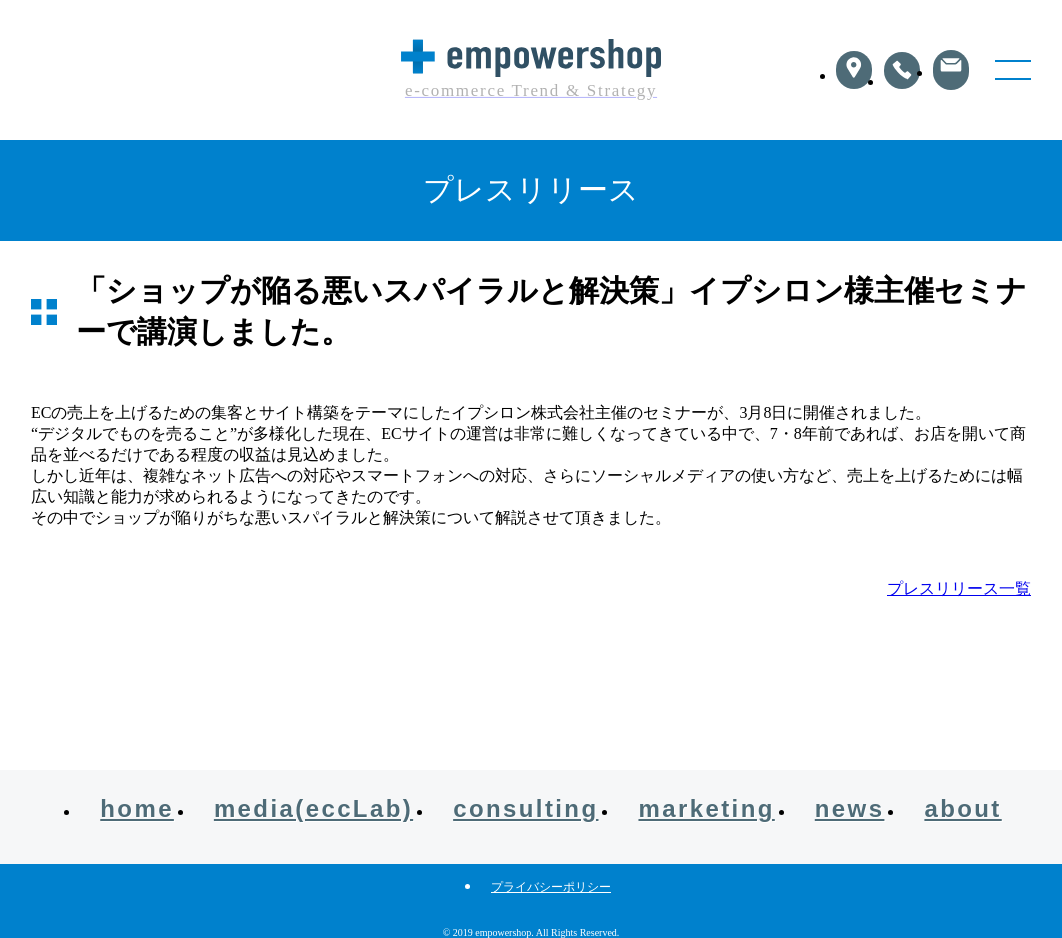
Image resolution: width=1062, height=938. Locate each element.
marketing (706, 808)
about (962, 808)
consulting (525, 808)
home (137, 808)
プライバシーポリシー (551, 887)
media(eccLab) (313, 808)
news (850, 808)
